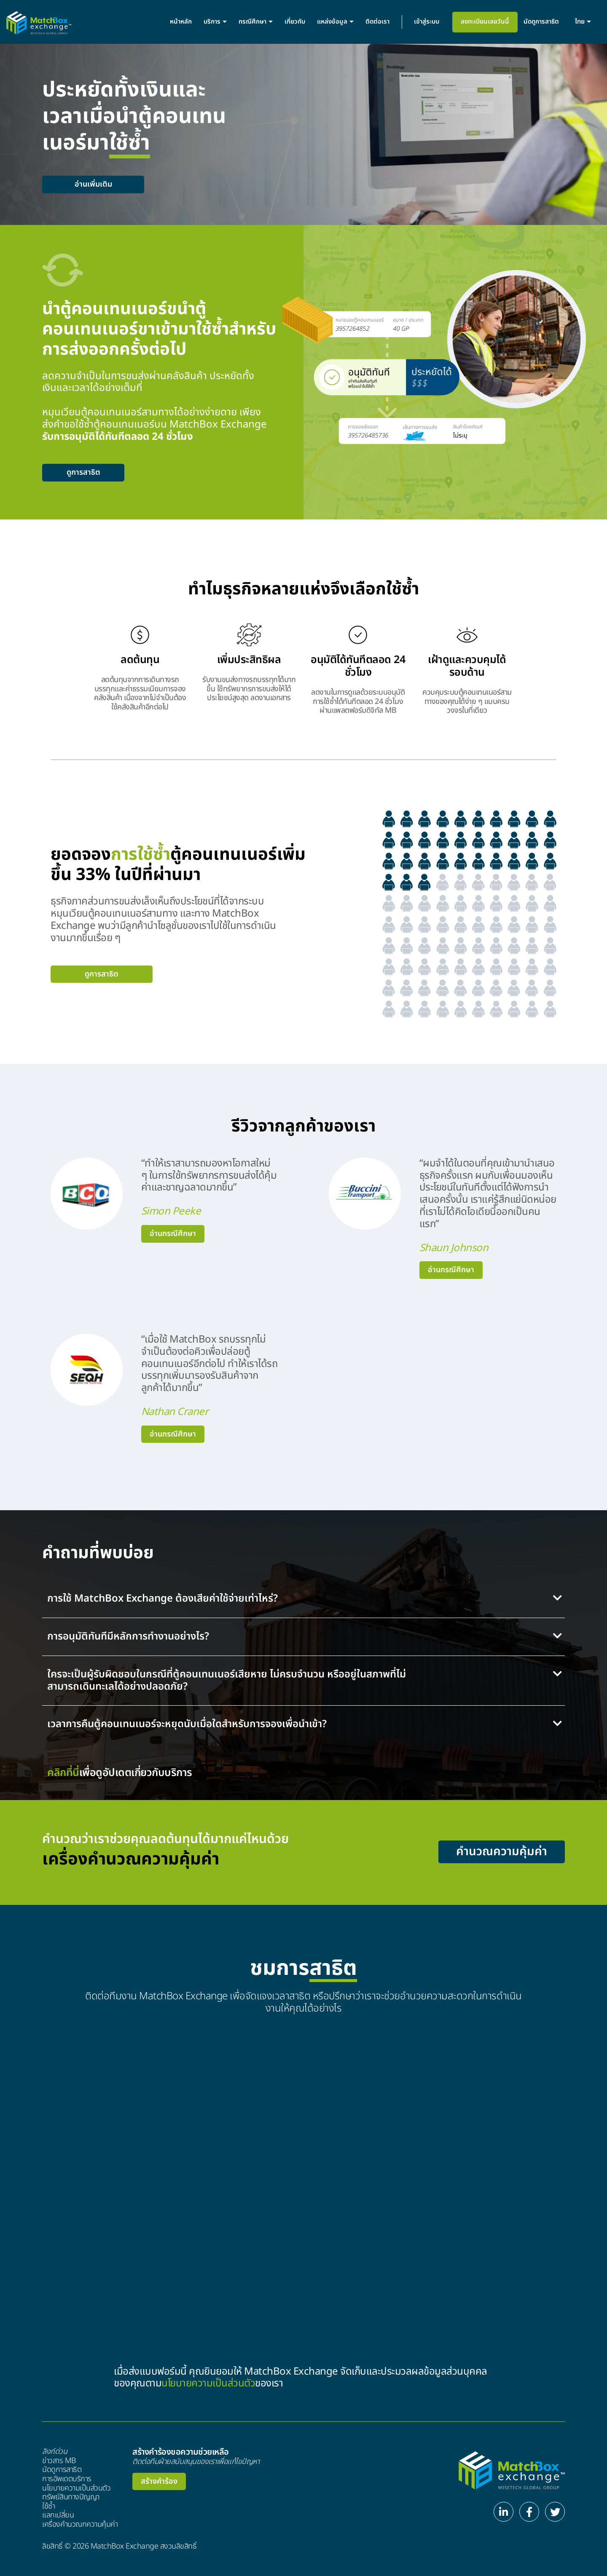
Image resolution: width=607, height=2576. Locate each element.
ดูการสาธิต (83, 472)
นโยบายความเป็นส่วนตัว (208, 2383)
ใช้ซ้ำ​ (48, 2506)
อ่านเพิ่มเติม (93, 184)
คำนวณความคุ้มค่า (501, 1852)
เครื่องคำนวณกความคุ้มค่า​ (80, 2524)
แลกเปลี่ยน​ (58, 2515)
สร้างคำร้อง (159, 2481)
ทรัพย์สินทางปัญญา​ (70, 2497)
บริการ (215, 22)
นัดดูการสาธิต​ (541, 22)
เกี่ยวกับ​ (295, 22)
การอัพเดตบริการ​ (66, 2479)
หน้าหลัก (181, 22)
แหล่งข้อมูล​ (335, 22)
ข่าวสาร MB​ (59, 2461)
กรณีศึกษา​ (256, 22)
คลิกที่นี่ (63, 1773)
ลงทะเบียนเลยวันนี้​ (485, 22)
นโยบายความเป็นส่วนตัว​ (76, 2488)
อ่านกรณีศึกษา (173, 1233)
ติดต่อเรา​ (377, 22)
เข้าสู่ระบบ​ (426, 22)
